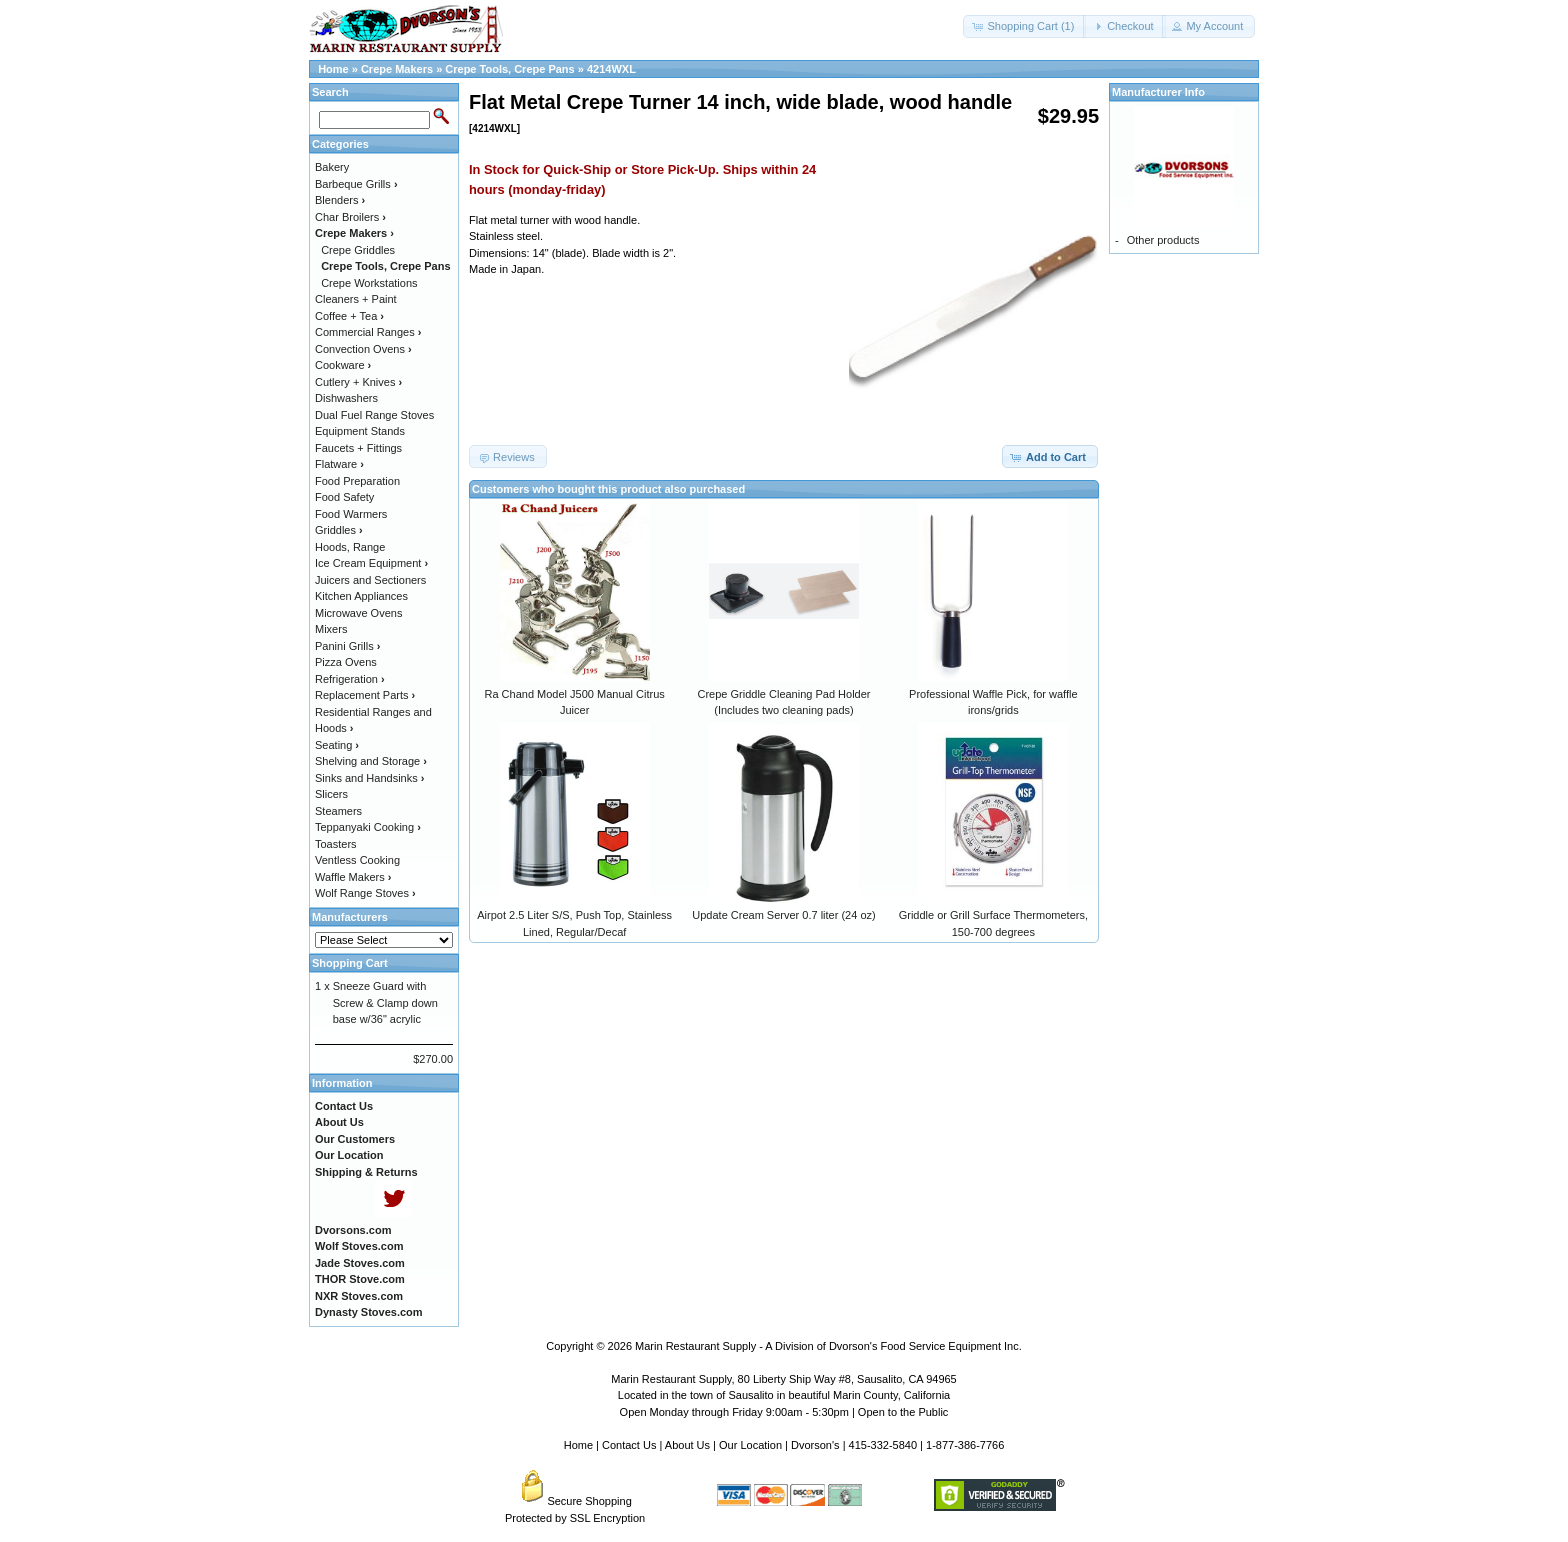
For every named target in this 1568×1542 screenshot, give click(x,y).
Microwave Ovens (358, 613)
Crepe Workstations (369, 283)
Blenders (340, 200)
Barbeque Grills (356, 184)
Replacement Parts (365, 695)
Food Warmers (351, 514)
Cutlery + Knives (358, 382)
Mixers (331, 629)
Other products (1163, 240)
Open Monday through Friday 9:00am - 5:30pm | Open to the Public (784, 1412)
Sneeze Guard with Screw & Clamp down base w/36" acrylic (385, 1002)
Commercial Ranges (368, 332)
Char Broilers (350, 217)
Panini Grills (347, 646)
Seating (337, 745)
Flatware (339, 464)
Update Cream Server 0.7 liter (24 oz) (783, 915)
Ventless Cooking (357, 860)
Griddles (339, 530)
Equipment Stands (360, 431)
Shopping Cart (350, 963)
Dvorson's (815, 1445)
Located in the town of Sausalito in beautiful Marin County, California (784, 1395)
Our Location (750, 1445)
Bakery (332, 167)
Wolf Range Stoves (365, 893)
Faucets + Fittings (358, 448)
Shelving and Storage (371, 761)
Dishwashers (346, 398)
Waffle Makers (353, 877)
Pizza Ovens (346, 662)
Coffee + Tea (349, 316)
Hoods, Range (350, 547)
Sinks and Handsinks (369, 778)
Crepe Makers (397, 69)
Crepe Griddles (358, 250)
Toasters (336, 844)
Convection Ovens (363, 349)
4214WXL (611, 69)
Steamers (338, 811)
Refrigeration (350, 679)
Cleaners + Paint (356, 299)
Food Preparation (357, 481)
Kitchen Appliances (361, 596)
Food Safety (344, 497)
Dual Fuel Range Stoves (374, 415)
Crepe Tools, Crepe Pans (509, 69)
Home (333, 69)
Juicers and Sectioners (370, 580)
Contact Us (629, 1445)
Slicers (331, 794)
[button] (1024, 26)
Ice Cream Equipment (371, 563)
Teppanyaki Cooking (368, 827)
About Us (687, 1445)
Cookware (343, 365)
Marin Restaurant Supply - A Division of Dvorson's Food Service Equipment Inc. (828, 1346)
